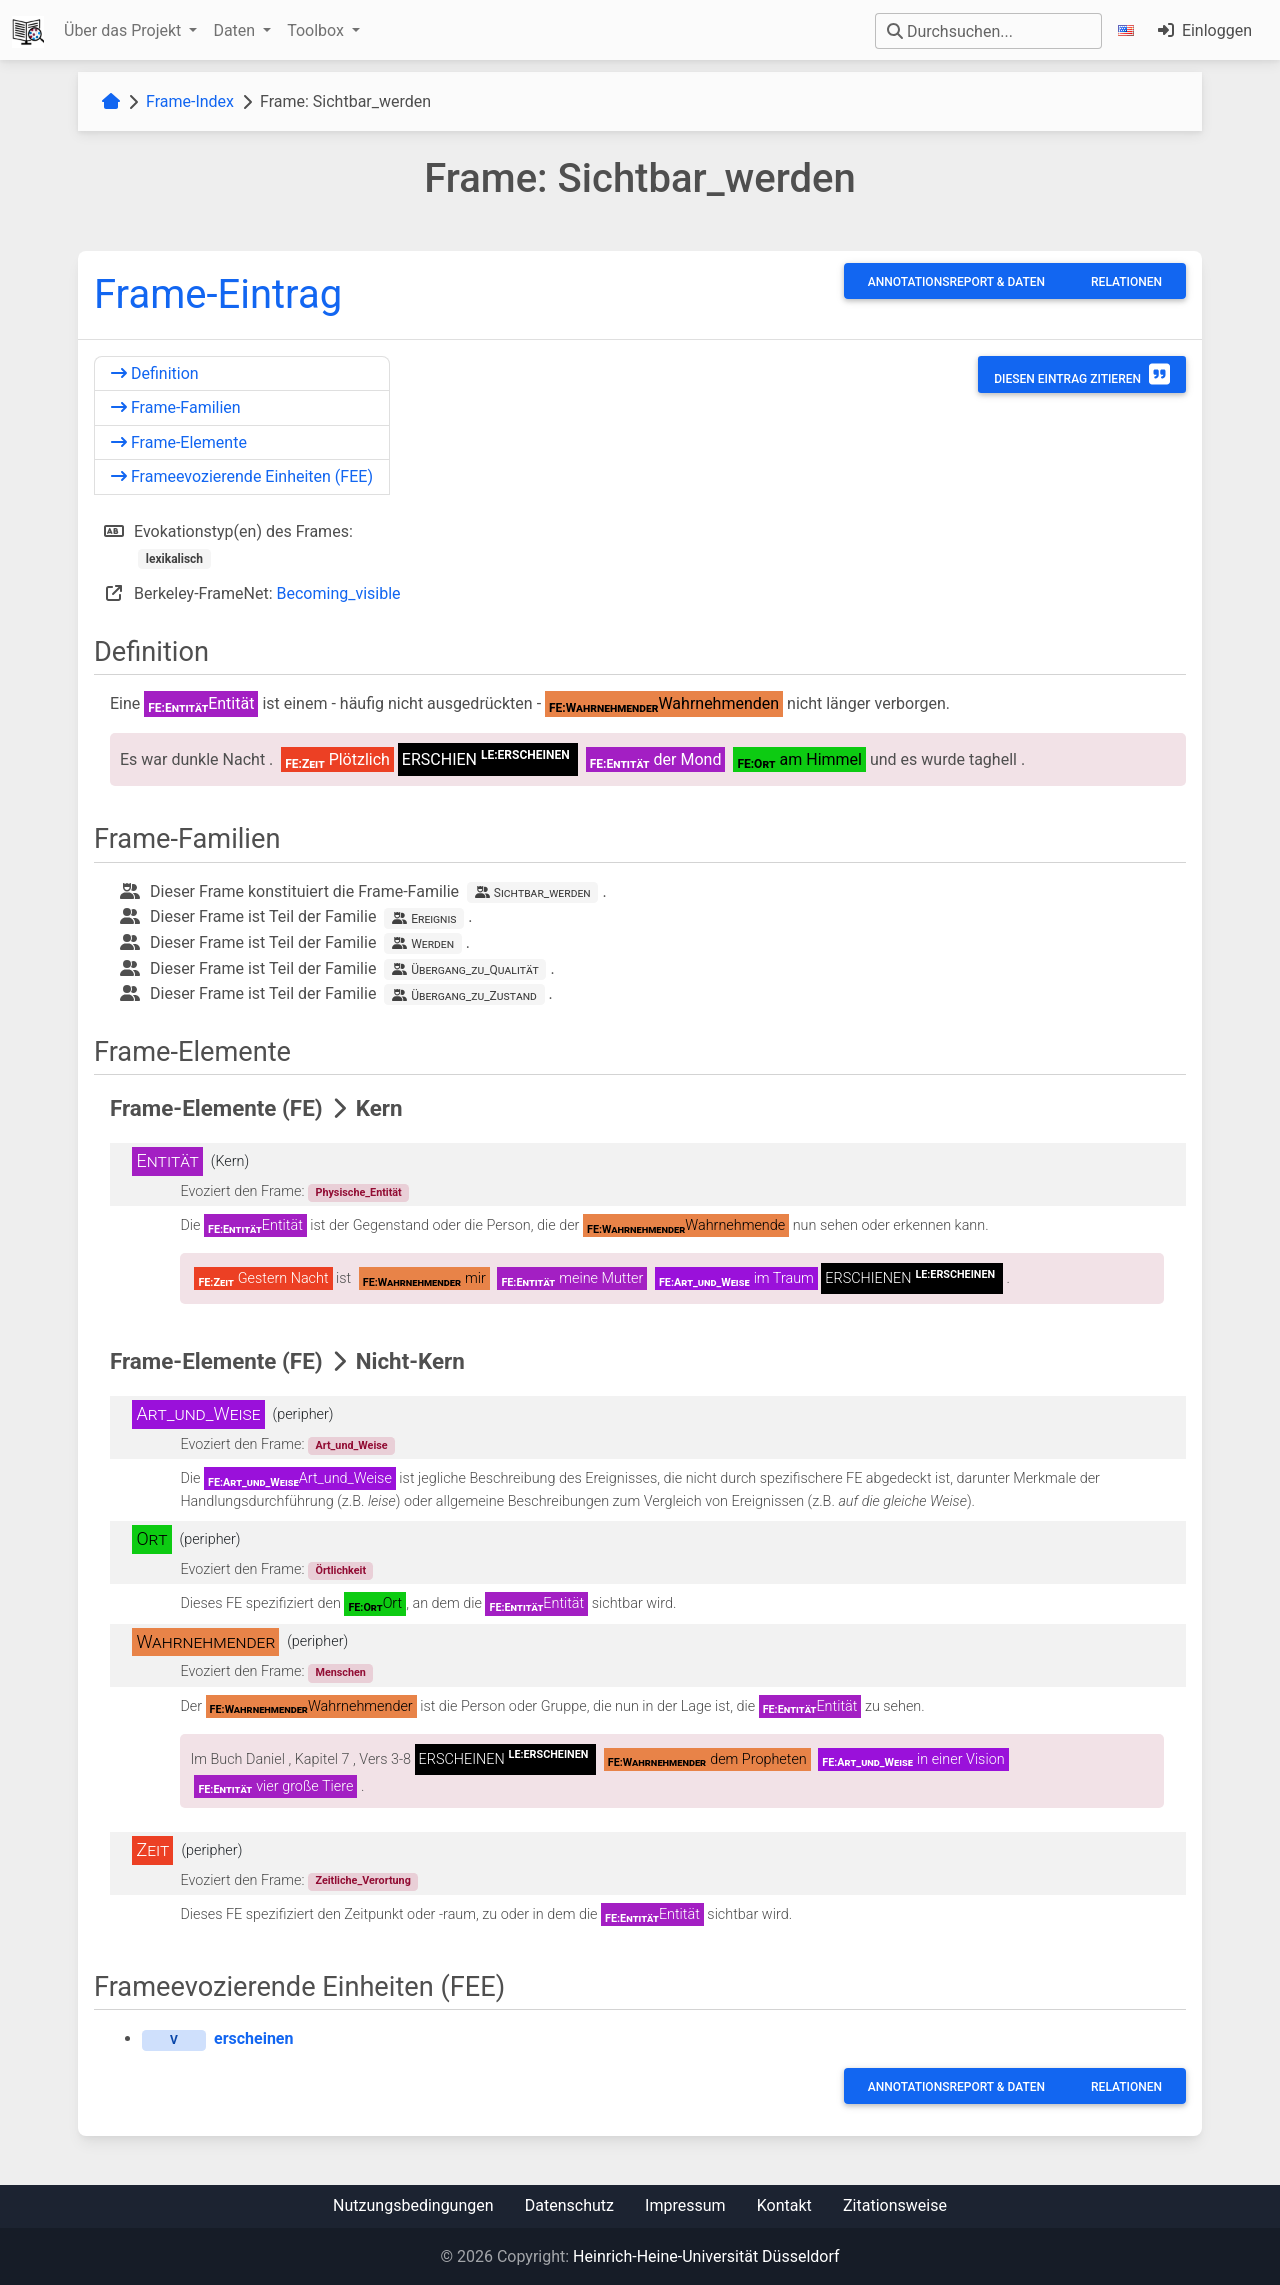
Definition (155, 373)
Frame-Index (190, 101)
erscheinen (253, 2038)
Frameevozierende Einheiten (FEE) (242, 476)
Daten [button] (236, 30)
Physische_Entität (358, 1192)
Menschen (340, 1672)
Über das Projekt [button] (124, 30)
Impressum (685, 2205)
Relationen (1126, 282)
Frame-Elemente (179, 442)
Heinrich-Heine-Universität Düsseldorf (706, 2256)
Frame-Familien (176, 407)
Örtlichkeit (340, 1570)
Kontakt (784, 2205)
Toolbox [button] (317, 30)
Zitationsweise (895, 2205)
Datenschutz (569, 2205)
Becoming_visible (339, 593)
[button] (1130, 30)
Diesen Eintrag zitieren (1082, 374)
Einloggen (1205, 30)
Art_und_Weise (351, 1445)
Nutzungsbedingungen (413, 2205)
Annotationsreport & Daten (956, 282)
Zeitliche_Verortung (362, 1880)
